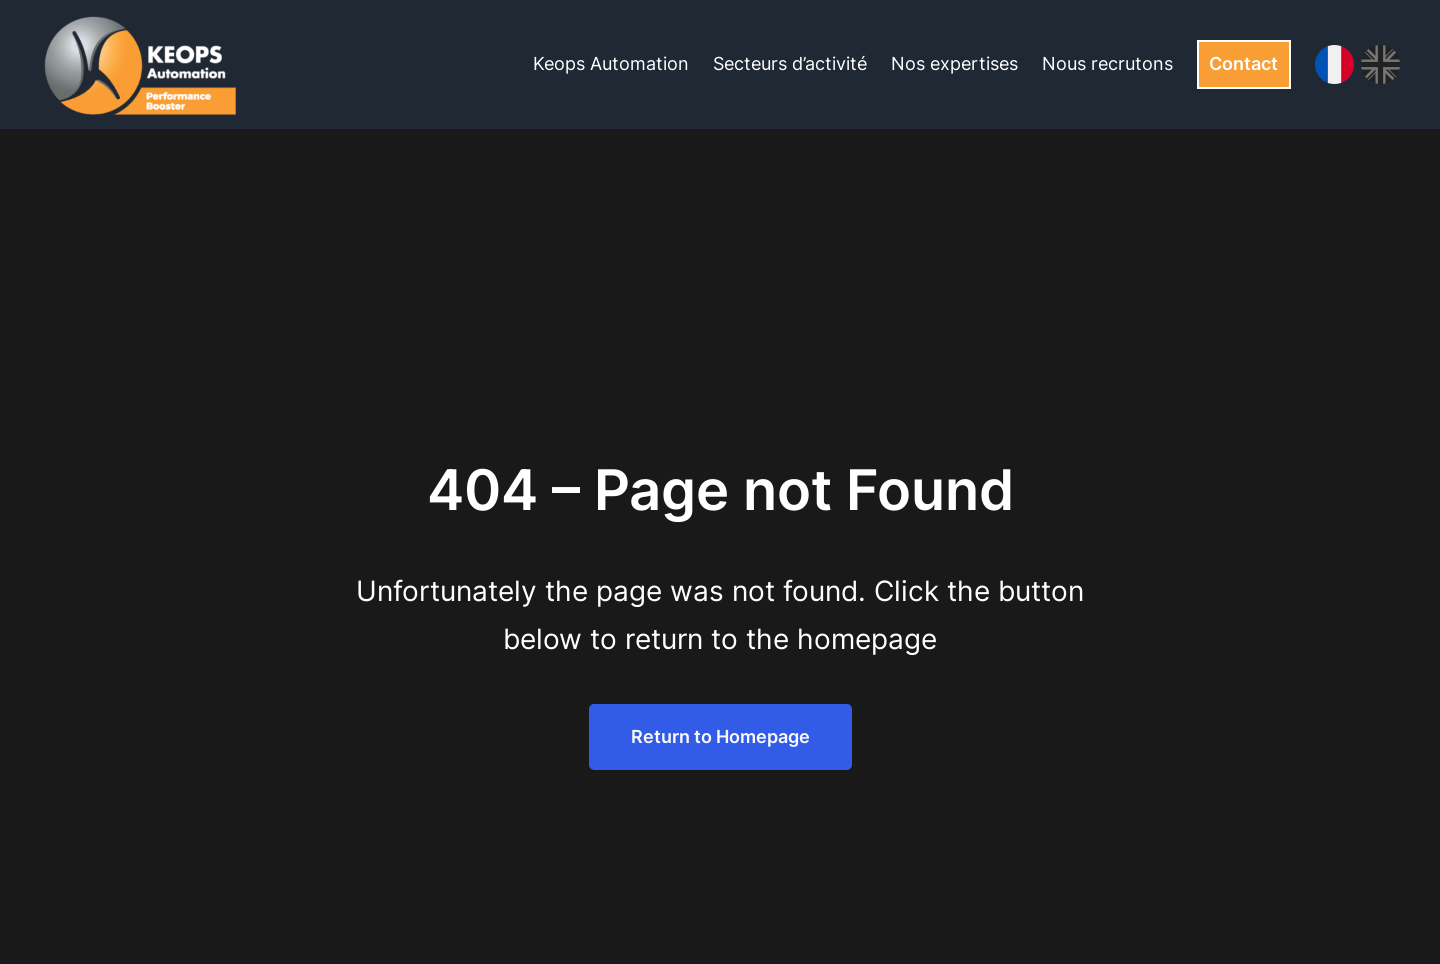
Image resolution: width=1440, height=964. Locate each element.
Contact (1243, 63)
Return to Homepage (720, 736)
